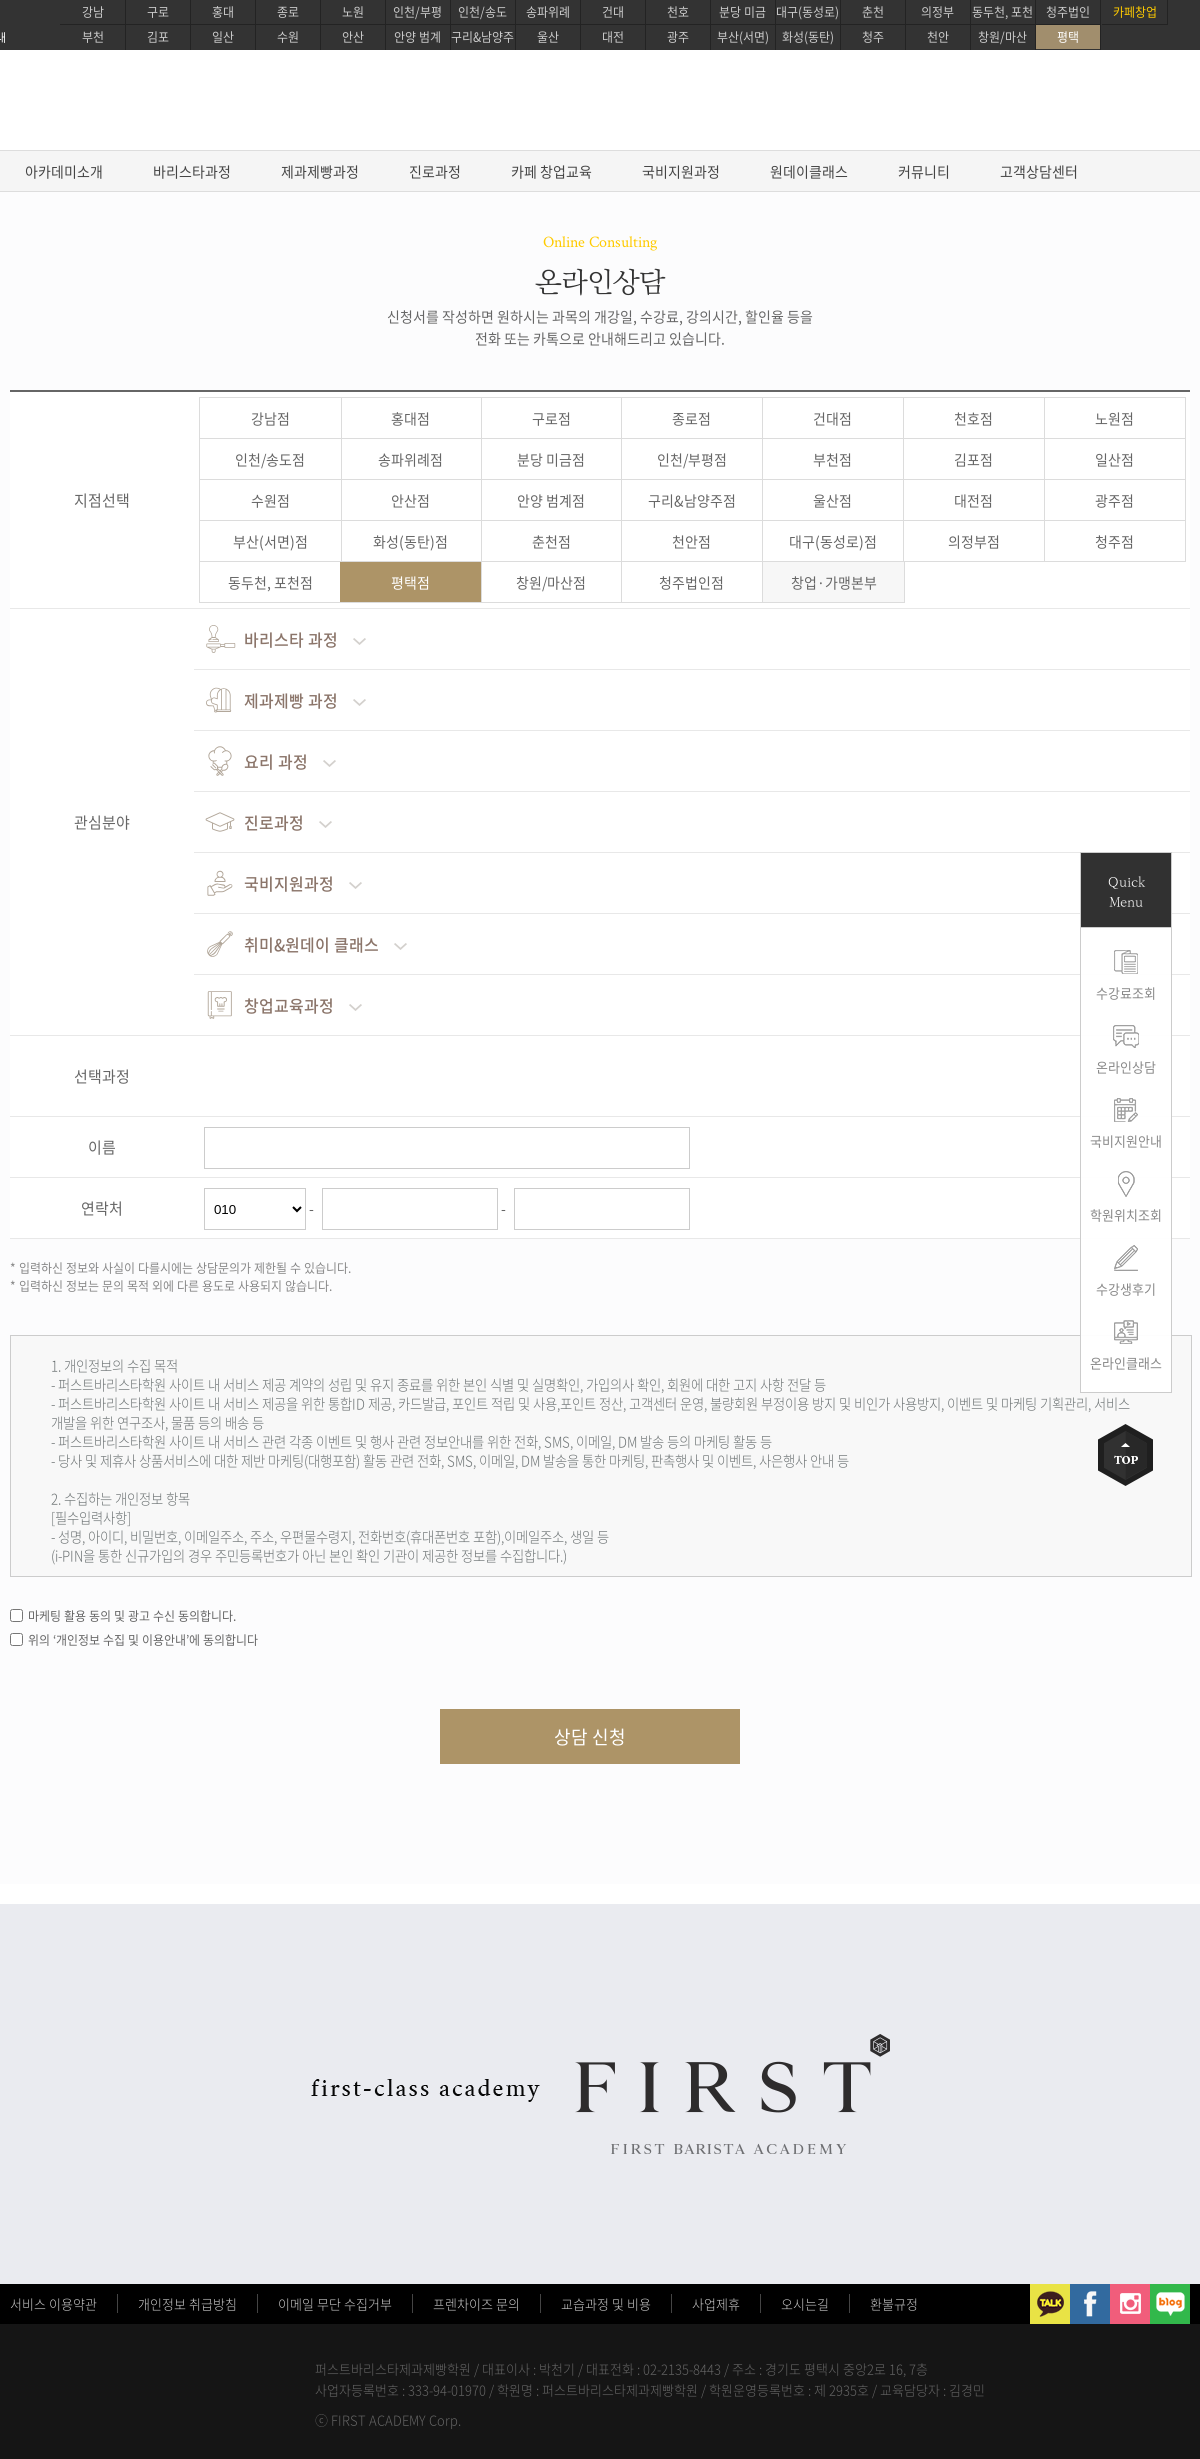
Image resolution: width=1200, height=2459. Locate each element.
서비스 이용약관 (53, 2303)
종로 (288, 12)
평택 (1068, 37)
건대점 (832, 418)
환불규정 (894, 2303)
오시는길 (805, 2303)
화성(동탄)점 (410, 541)
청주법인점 (691, 582)
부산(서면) (743, 37)
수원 (288, 37)
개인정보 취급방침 (187, 2303)
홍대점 (410, 418)
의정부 (937, 12)
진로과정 (435, 171)
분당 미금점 (551, 459)
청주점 (1114, 541)
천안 (938, 37)
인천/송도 (482, 12)
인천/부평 (417, 12)
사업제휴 (716, 2303)
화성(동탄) (808, 37)
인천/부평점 (692, 459)
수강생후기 (1126, 1288)
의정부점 (974, 541)
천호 (678, 12)
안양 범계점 (551, 500)
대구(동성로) (807, 12)
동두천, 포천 (1002, 12)
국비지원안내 (1126, 1140)
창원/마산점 (551, 582)
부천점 (832, 459)
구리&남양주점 (692, 500)
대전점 (973, 500)
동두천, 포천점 (270, 582)
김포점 (973, 459)
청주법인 (1068, 12)
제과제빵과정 (320, 171)
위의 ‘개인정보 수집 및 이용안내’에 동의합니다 (143, 1640)
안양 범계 (417, 37)
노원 (353, 12)
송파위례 (548, 12)
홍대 (223, 12)
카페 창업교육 (551, 171)
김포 (158, 37)
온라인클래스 (1126, 1362)
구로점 (551, 418)
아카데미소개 (64, 171)
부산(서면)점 (270, 541)
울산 (548, 37)
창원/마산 (1002, 37)
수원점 (270, 500)
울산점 (832, 500)
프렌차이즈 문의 (476, 2303)
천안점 (691, 541)
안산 (353, 37)
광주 (678, 37)
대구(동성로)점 (833, 541)
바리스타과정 (192, 171)
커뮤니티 (924, 171)
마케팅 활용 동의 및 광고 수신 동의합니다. (132, 1616)
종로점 (691, 418)
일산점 (1114, 459)
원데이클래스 (809, 171)
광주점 (1114, 500)
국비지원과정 (681, 171)
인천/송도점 (270, 459)
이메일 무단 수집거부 (335, 2303)
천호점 (973, 418)
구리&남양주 (482, 37)
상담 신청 (590, 1736)
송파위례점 (410, 459)
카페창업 (1135, 12)
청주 (873, 37)
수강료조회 (1126, 992)
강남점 (270, 418)
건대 (613, 12)
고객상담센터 (1039, 171)
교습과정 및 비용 (606, 2303)
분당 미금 (742, 12)
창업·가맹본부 (834, 582)
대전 (613, 37)
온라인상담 (1126, 1066)
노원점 (1114, 418)
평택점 (410, 582)
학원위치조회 (1126, 1214)
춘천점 (551, 541)
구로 (158, 12)
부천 (93, 37)
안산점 (410, 500)
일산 (223, 37)
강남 (93, 12)
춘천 (873, 12)
